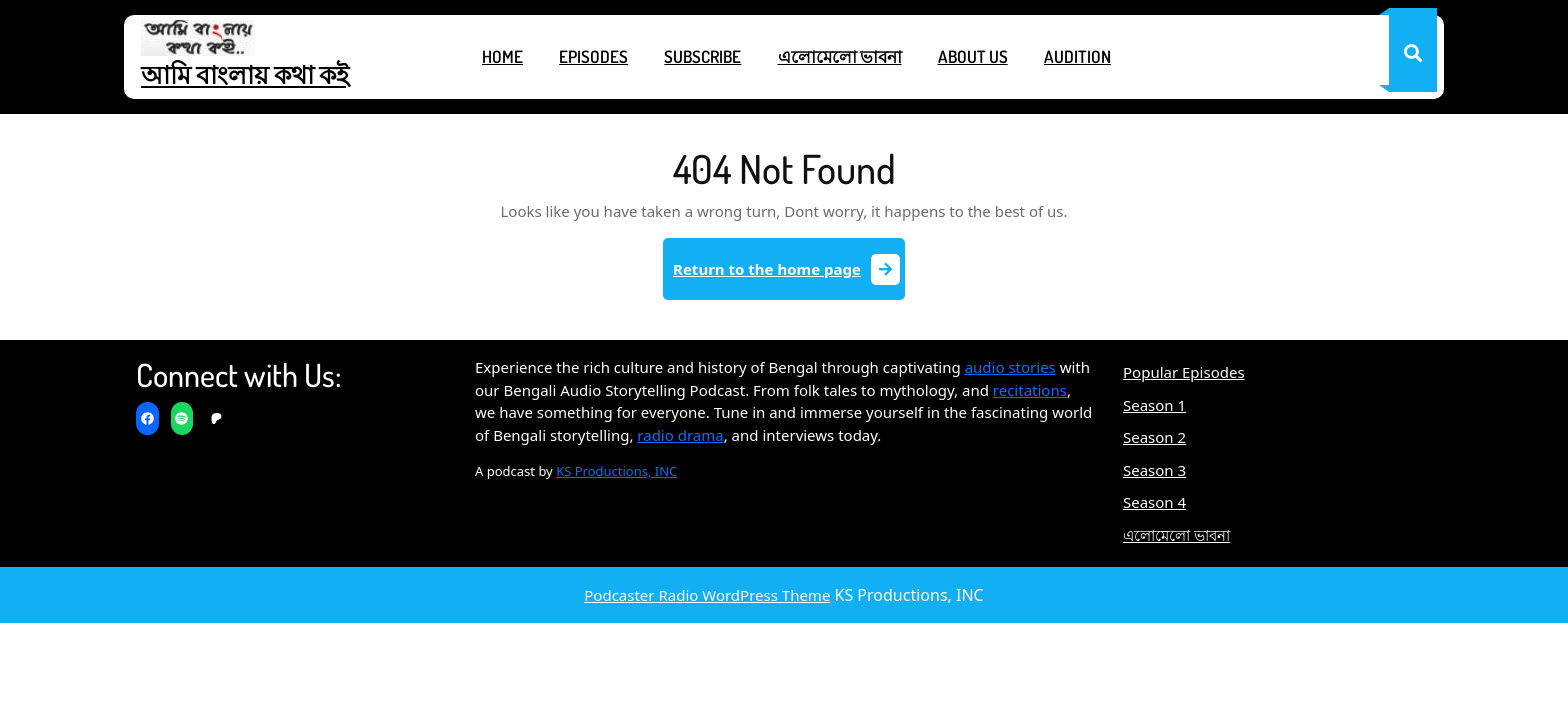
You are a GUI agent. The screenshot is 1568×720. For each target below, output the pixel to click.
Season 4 (1154, 502)
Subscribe (702, 56)
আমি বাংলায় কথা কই (245, 74)
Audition (1077, 56)
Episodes (593, 56)
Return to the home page (789, 276)
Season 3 (1154, 470)
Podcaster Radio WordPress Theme (707, 595)
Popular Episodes (1184, 372)
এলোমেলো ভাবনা (840, 56)
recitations (1030, 390)
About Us (973, 56)
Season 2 (1154, 437)
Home (502, 56)
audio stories (1010, 367)
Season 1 (1154, 405)
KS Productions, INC (616, 471)
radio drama (680, 435)
